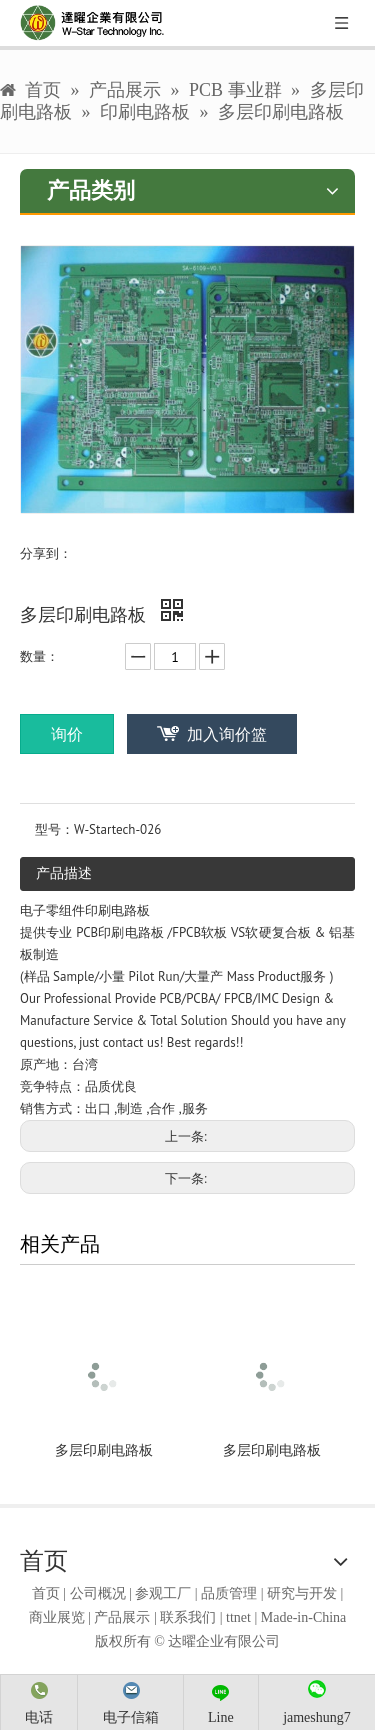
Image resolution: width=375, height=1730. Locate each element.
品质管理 (229, 1593)
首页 (46, 1593)
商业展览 (57, 1617)
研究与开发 (302, 1593)
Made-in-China (304, 1617)
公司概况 (98, 1593)
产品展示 (122, 1617)
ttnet (238, 1617)
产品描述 (64, 873)
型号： (54, 829)
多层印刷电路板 (104, 1450)
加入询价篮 (227, 734)
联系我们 (188, 1617)
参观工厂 (163, 1593)
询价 (67, 734)
